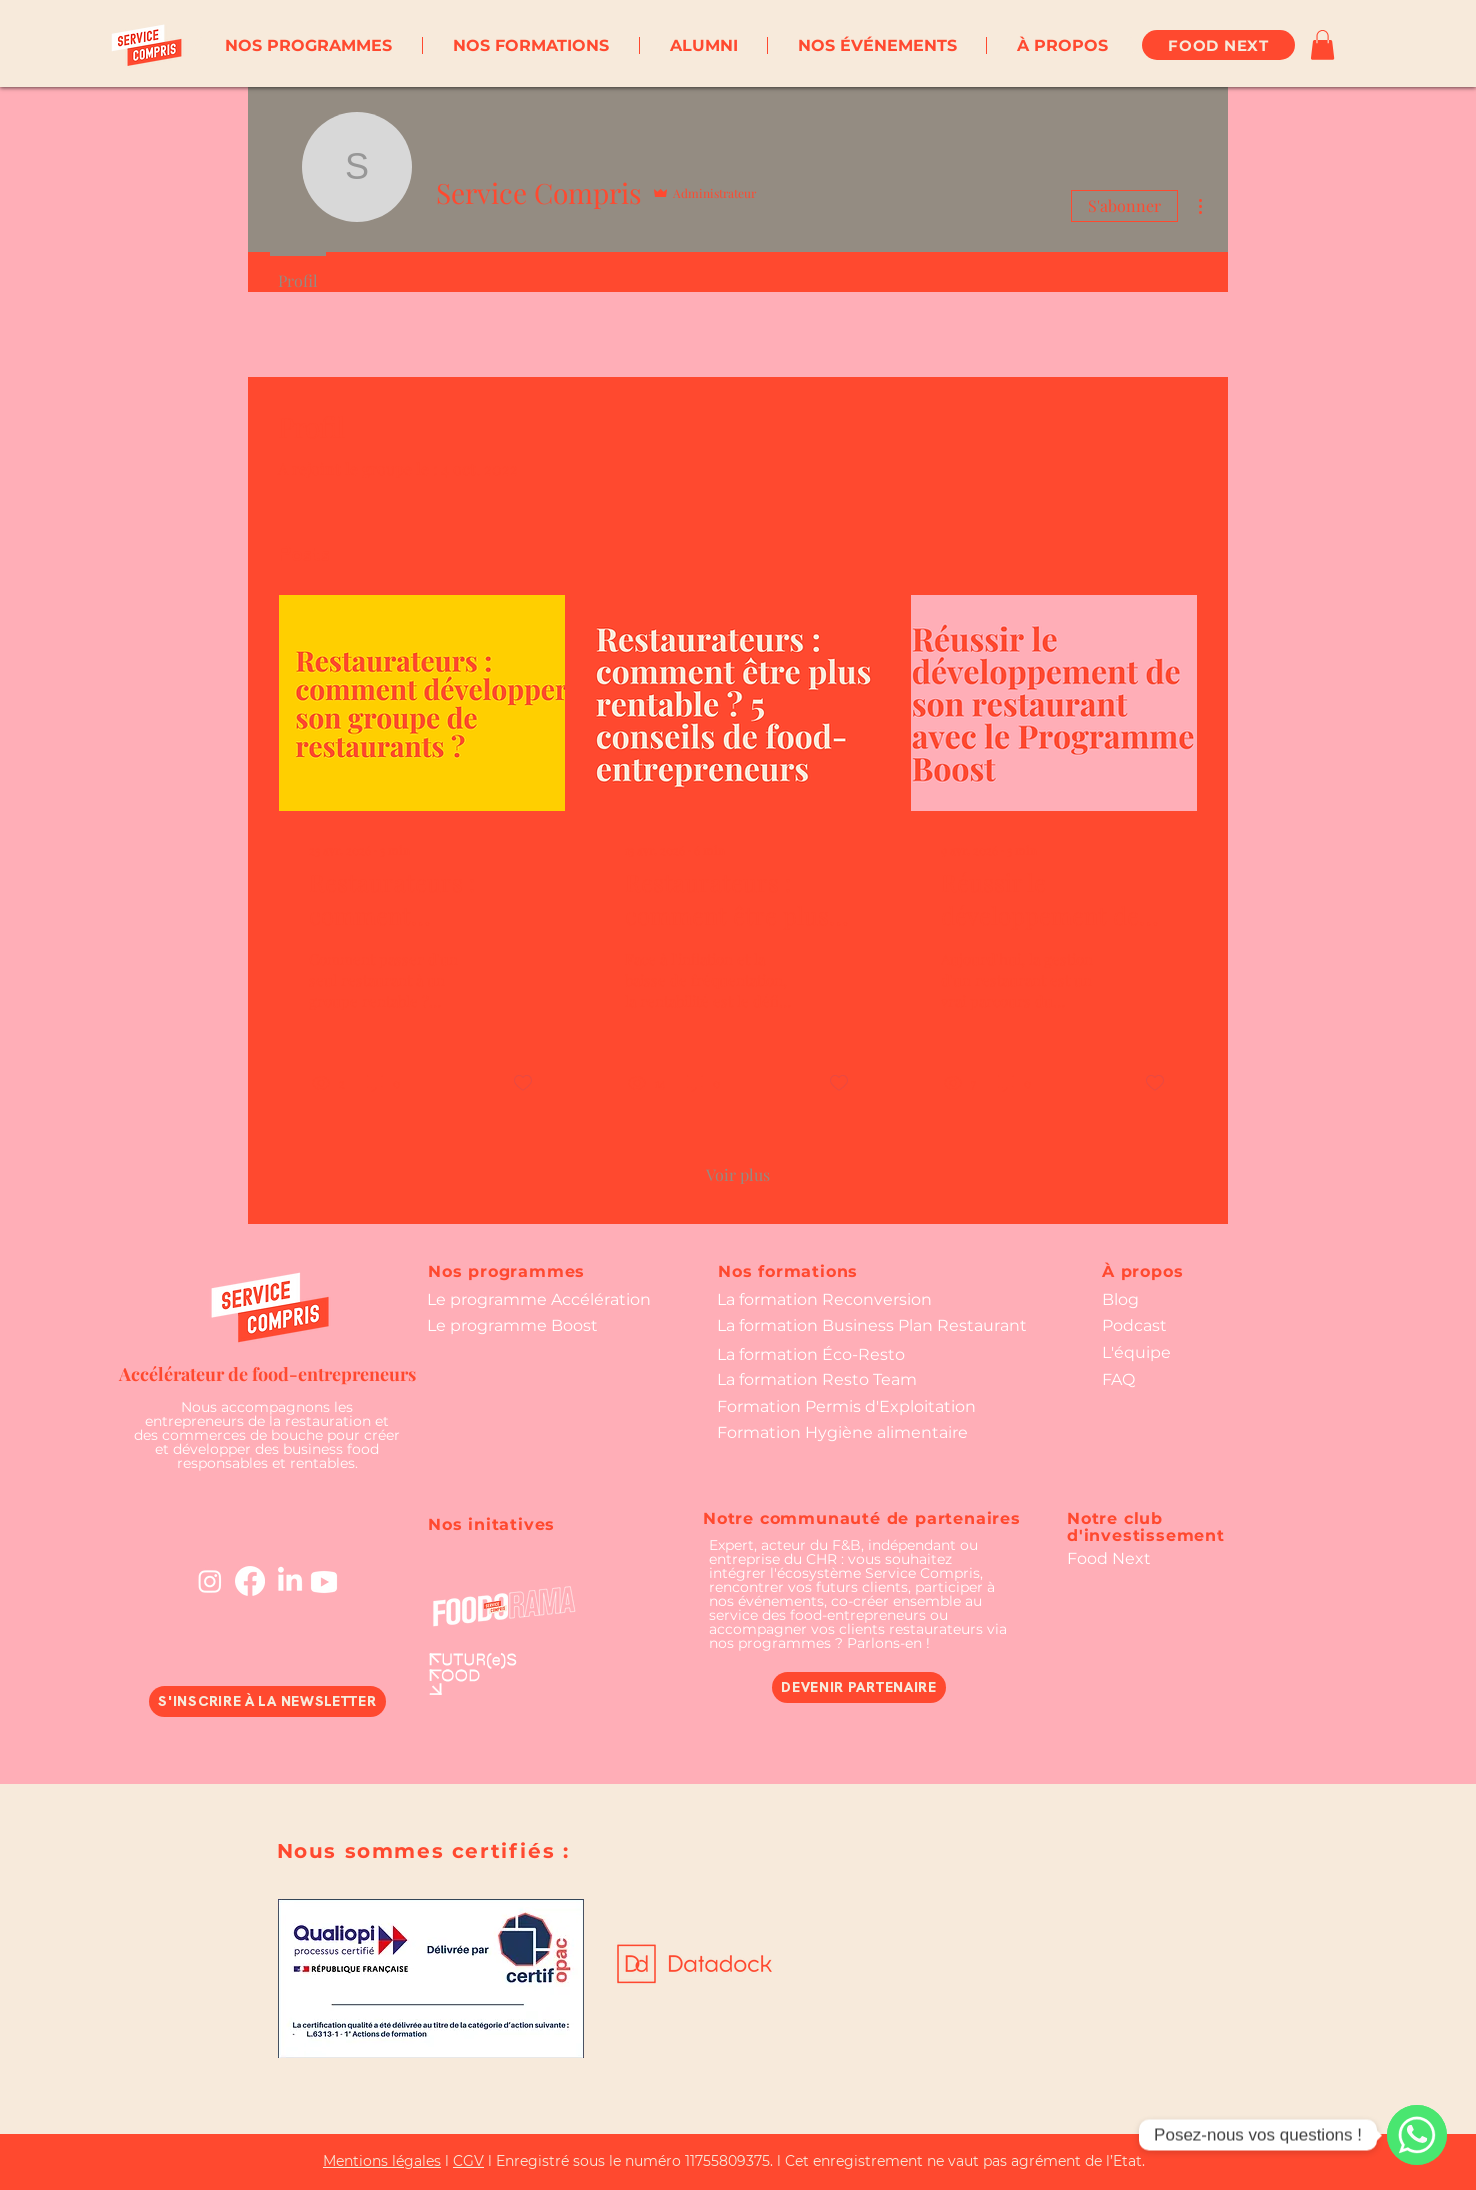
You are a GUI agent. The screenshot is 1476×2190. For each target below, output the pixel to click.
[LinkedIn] (290, 1581)
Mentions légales (382, 2161)
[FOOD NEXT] (1218, 45)
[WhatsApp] (1417, 2135)
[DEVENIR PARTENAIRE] (859, 1687)
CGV (468, 2161)
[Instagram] (210, 1581)
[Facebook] (250, 1581)
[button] (308, 45)
